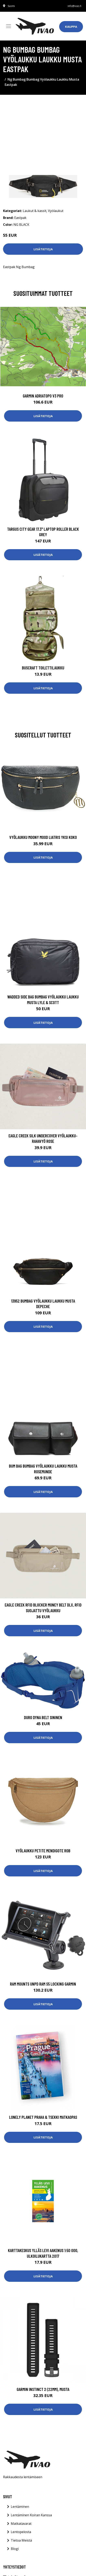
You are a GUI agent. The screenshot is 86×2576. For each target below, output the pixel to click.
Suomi (11, 6)
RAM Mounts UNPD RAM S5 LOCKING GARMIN (43, 1983)
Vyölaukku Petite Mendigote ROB (43, 1850)
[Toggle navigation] (8, 26)
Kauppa (71, 27)
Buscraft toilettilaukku (43, 667)
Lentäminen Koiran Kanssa (31, 2515)
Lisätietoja (43, 249)
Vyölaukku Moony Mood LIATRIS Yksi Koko (43, 837)
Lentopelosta (21, 2532)
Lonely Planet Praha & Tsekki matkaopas (43, 2117)
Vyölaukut (55, 211)
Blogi (15, 2548)
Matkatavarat (21, 2523)
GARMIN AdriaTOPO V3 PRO (43, 395)
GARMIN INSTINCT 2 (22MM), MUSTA (43, 2389)
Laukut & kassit (34, 211)
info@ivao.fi (74, 6)
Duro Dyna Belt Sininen (43, 1717)
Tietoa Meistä (21, 2540)
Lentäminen (20, 2506)
